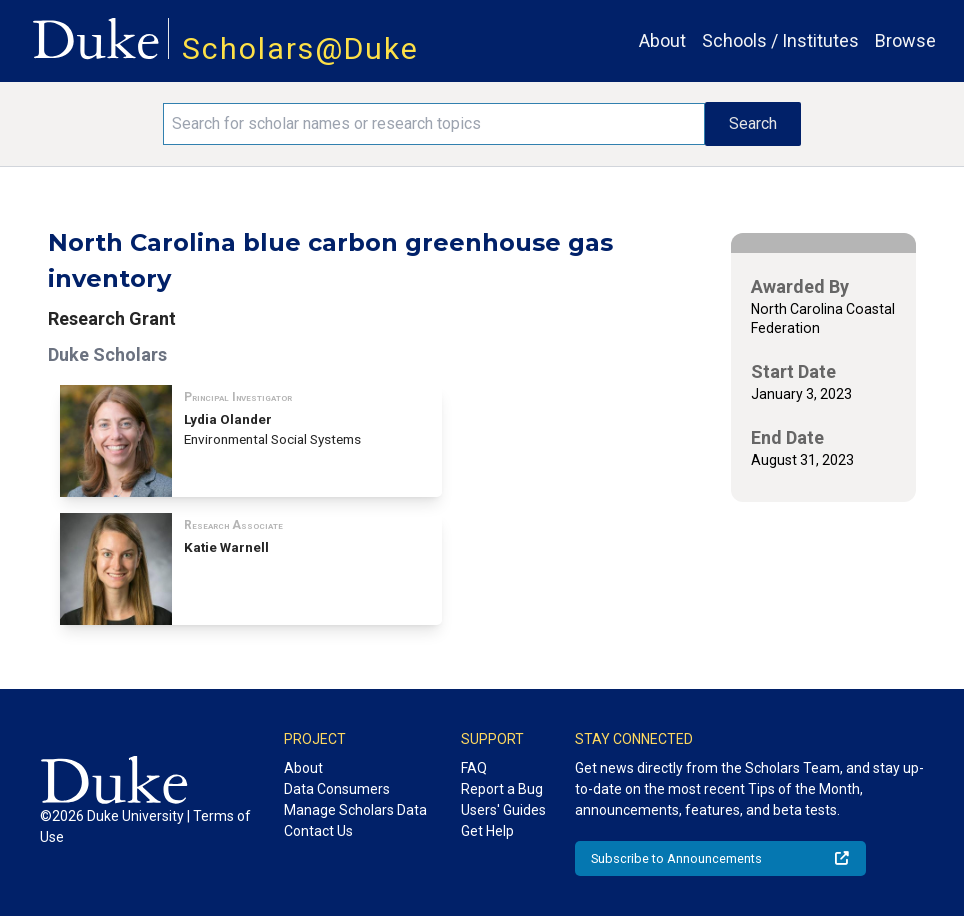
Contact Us (318, 831)
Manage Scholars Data (355, 810)
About (662, 40)
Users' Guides (503, 810)
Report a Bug (502, 789)
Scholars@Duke (300, 48)
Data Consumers (337, 789)
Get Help (487, 831)
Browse (905, 40)
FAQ (474, 768)
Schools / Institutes (780, 40)
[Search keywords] (434, 124)
